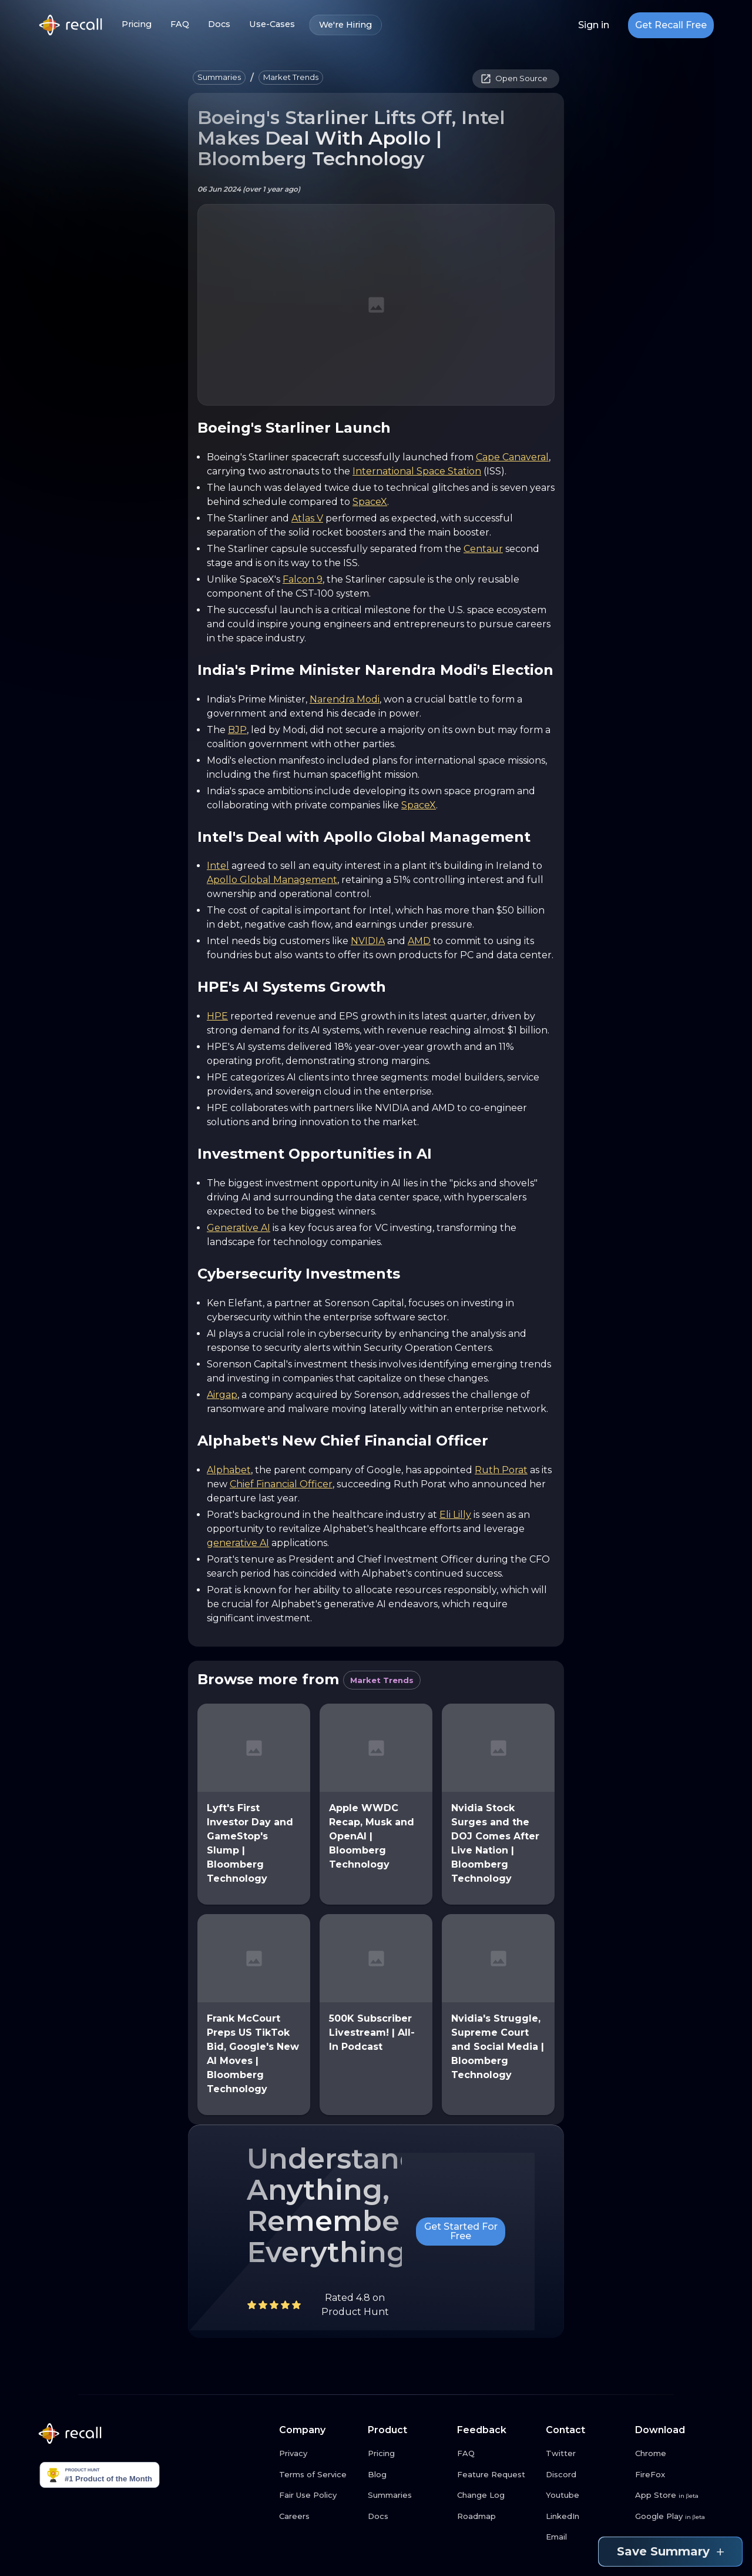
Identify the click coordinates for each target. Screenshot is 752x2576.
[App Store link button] (675, 2495)
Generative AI (238, 1227)
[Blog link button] (408, 2474)
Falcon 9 (303, 579)
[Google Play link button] (675, 2516)
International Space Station (416, 471)
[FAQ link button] (497, 2453)
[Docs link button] (408, 2516)
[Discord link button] (586, 2474)
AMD (419, 940)
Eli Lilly (455, 1514)
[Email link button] (586, 2537)
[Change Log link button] (497, 2495)
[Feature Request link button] (497, 2474)
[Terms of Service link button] (319, 2474)
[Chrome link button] (675, 2453)
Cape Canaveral (512, 457)
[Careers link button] (319, 2516)
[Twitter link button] (586, 2453)
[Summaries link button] (408, 2495)
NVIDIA (368, 940)
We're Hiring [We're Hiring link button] (345, 25)
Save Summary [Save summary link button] (670, 2552)
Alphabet (229, 1470)
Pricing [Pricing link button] (136, 24)
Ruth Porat (501, 1470)
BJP (237, 729)
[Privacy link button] (319, 2453)
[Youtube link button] (586, 2495)
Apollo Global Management (272, 879)
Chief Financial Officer (281, 1484)
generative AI (238, 1542)
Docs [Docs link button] (219, 24)
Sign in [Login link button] (594, 25)
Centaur (483, 548)
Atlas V (307, 518)
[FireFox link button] (675, 2474)
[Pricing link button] (408, 2453)
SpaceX (369, 501)
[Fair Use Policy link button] (319, 2495)
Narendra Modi (345, 699)
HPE (217, 1016)
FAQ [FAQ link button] (180, 24)
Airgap (222, 1394)
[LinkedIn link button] (586, 2516)
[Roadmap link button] (497, 2516)
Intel (218, 865)
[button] (219, 78)
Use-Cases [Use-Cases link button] (272, 24)
